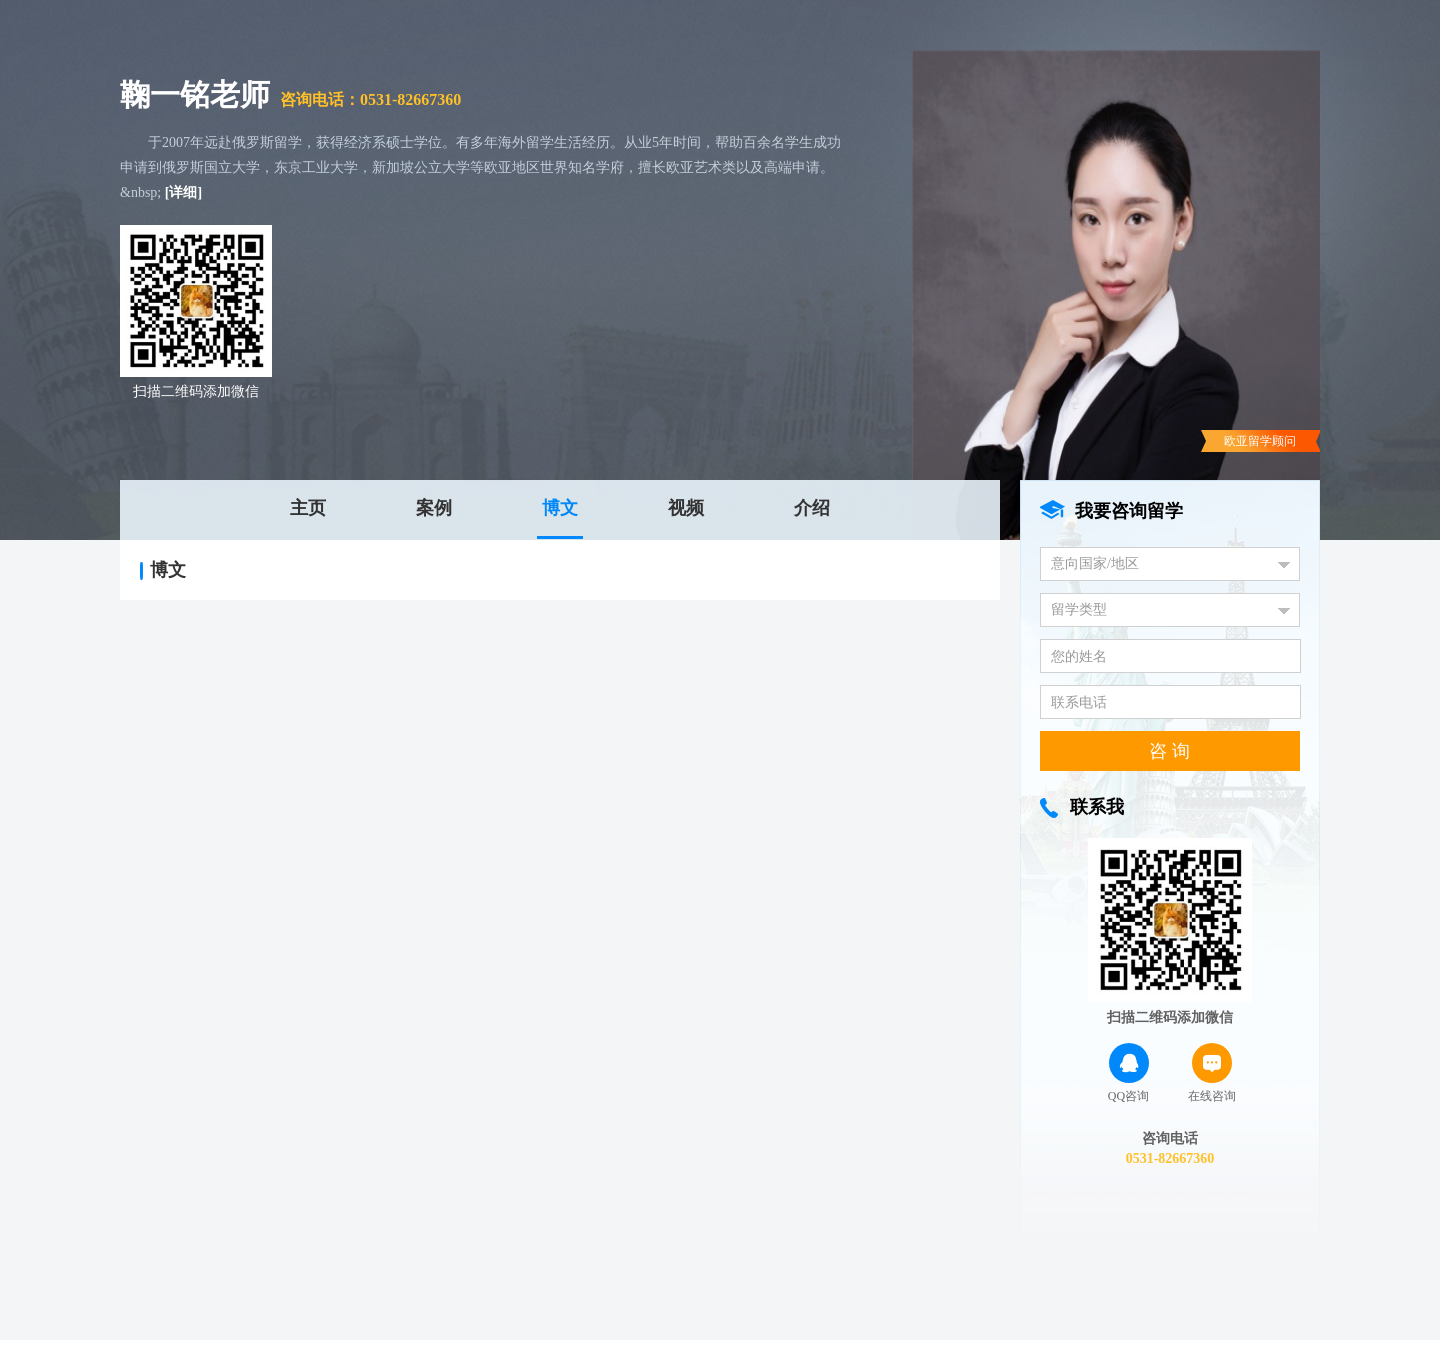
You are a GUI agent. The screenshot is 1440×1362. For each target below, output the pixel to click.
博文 (560, 508)
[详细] (183, 192)
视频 (686, 508)
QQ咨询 (1128, 1073)
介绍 (812, 508)
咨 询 (1169, 751)
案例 (434, 508)
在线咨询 (1212, 1073)
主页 (308, 508)
